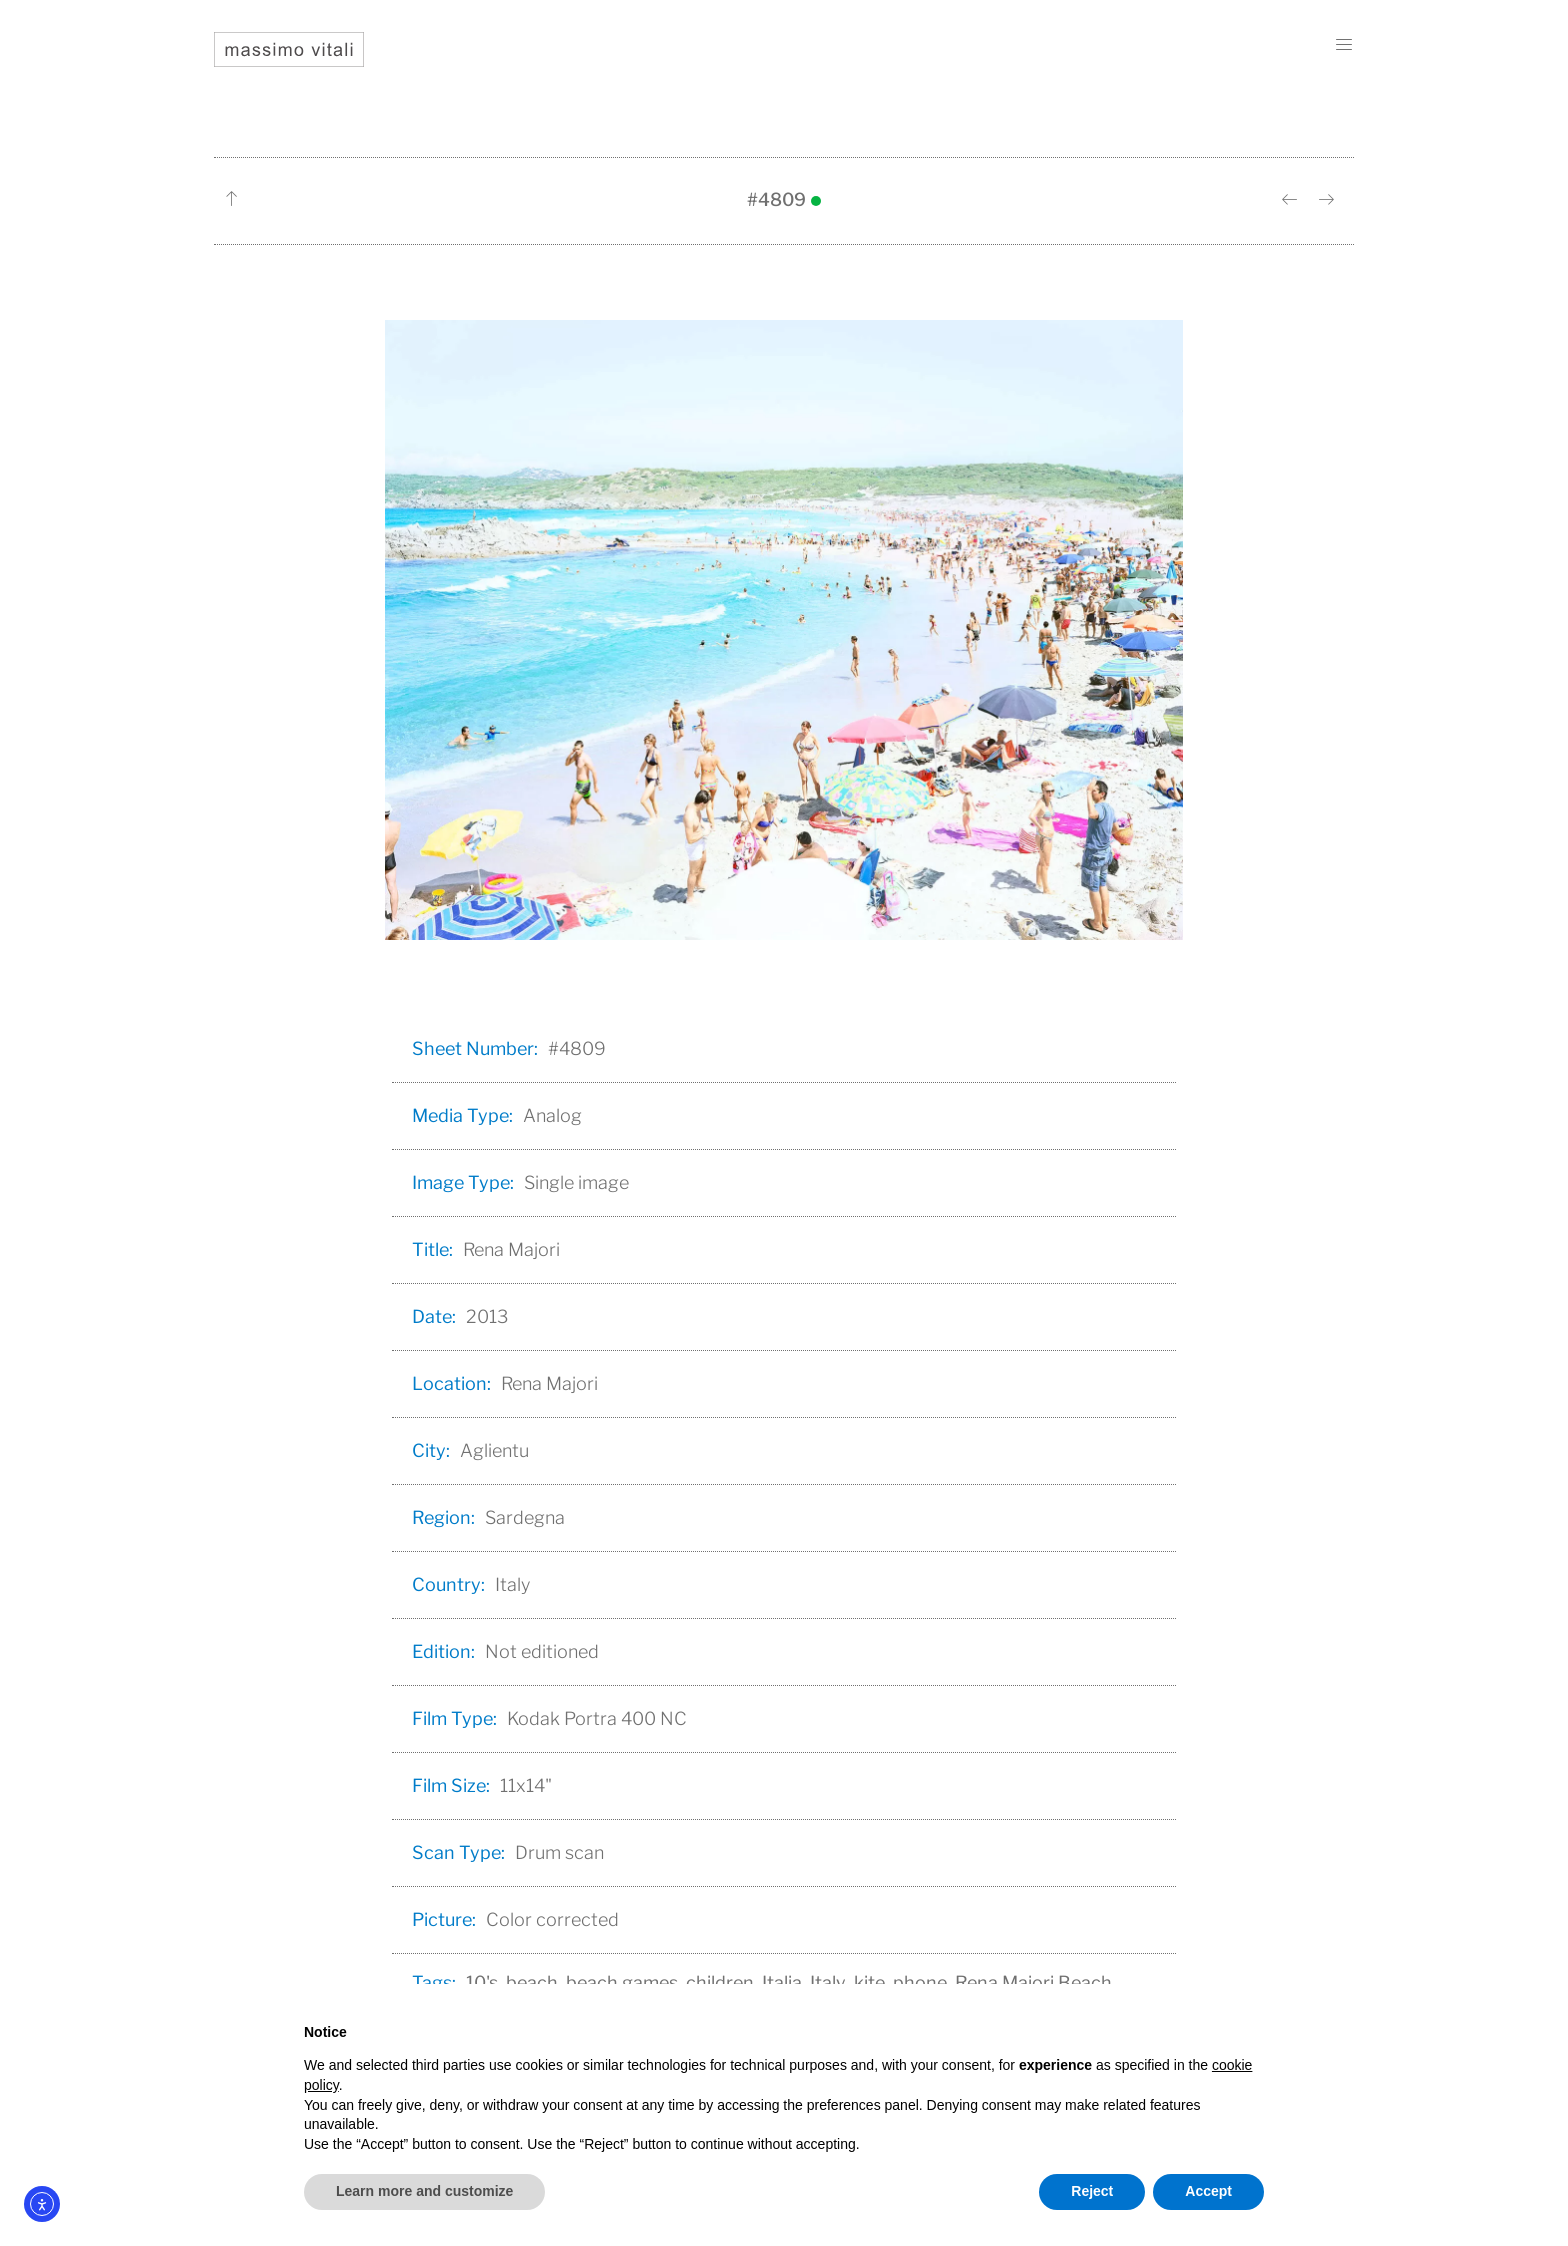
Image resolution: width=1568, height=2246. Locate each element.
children (720, 1982)
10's (482, 1982)
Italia (782, 1982)
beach (532, 1982)
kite (869, 1982)
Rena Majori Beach (1033, 1982)
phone (920, 1982)
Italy (828, 1982)
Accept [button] (1208, 2191)
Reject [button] (1092, 2191)
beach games (622, 1982)
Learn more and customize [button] (424, 2191)
